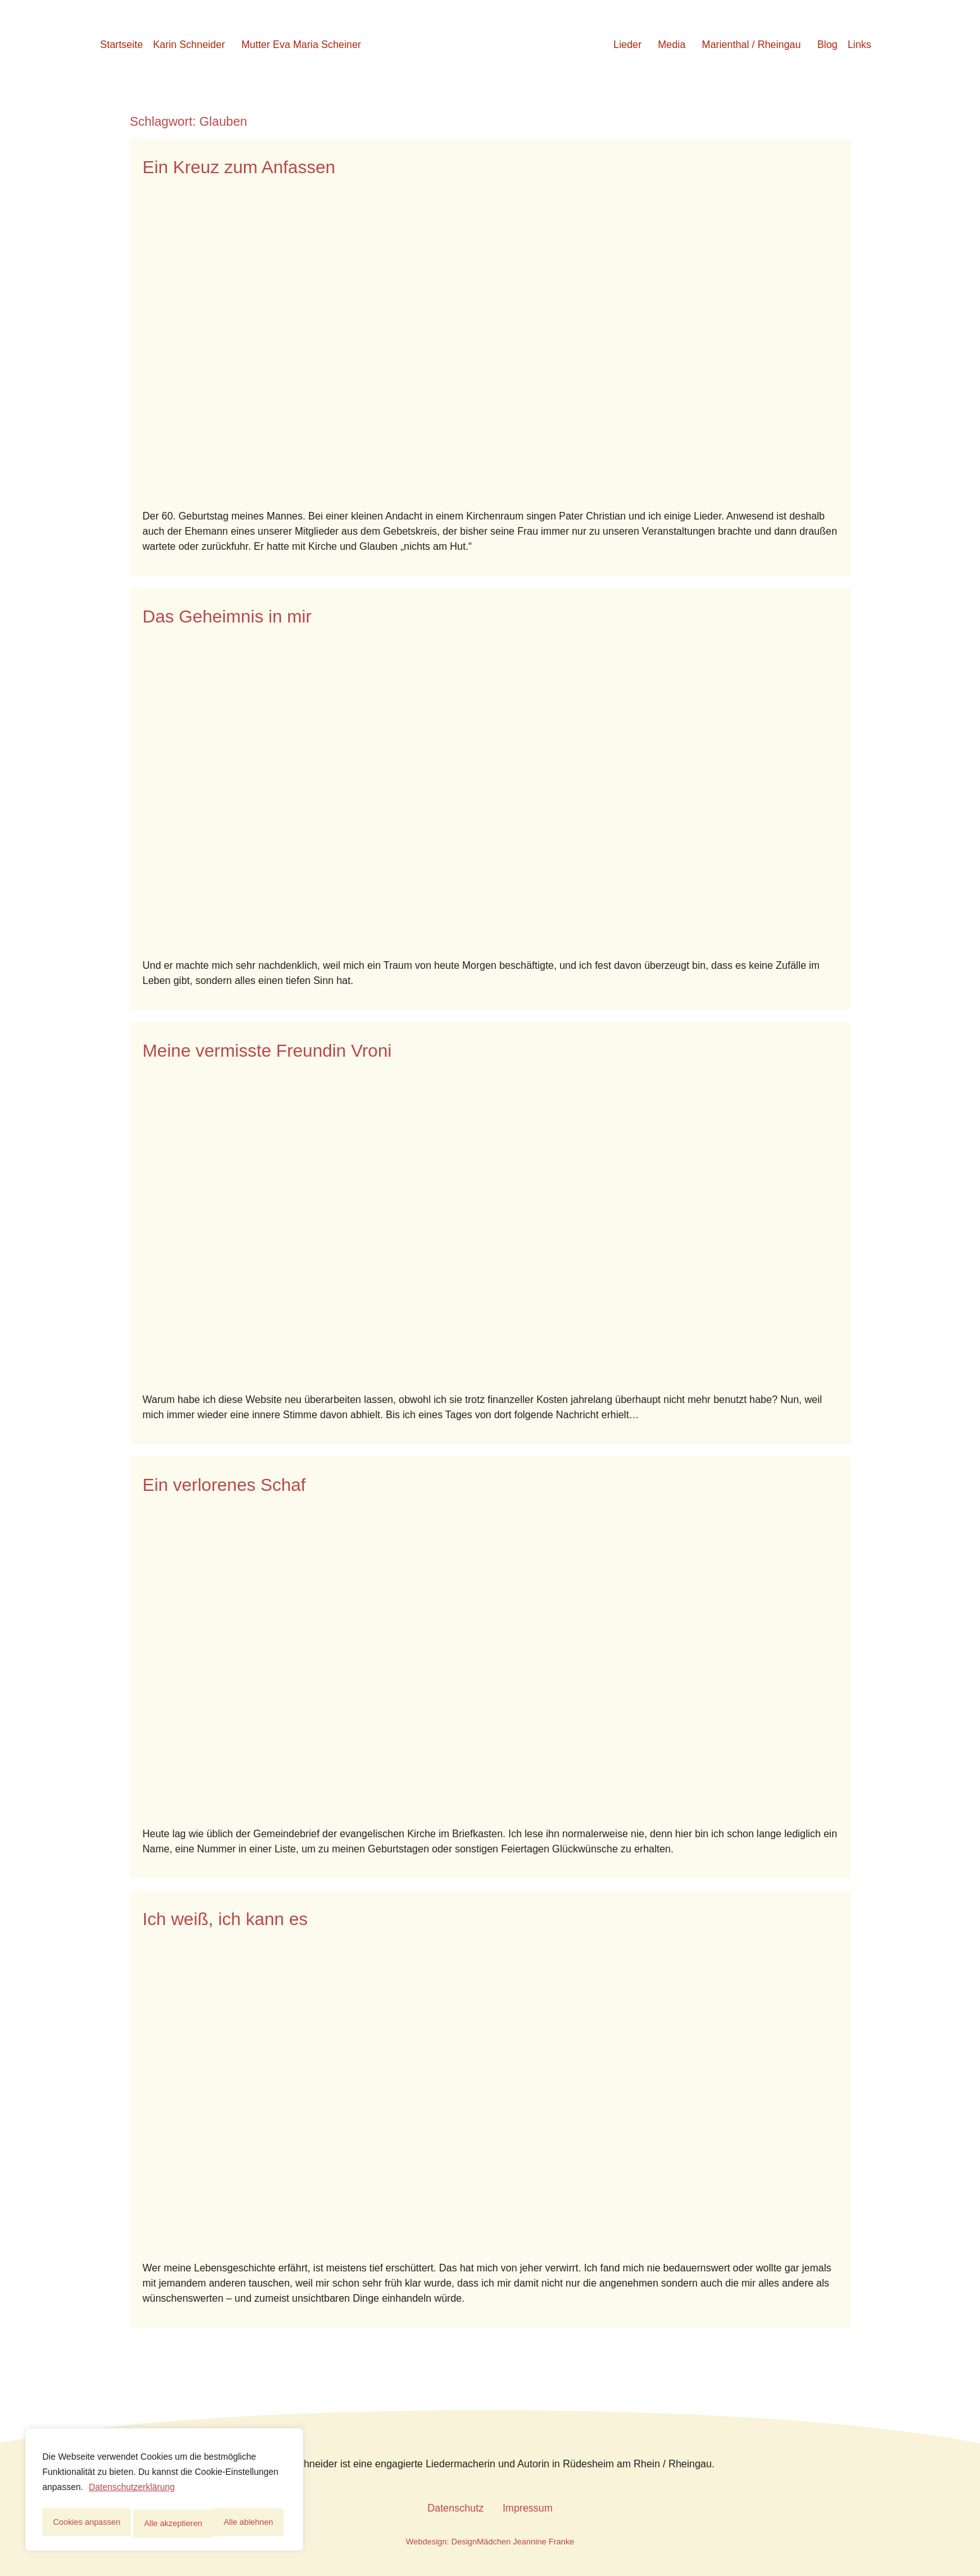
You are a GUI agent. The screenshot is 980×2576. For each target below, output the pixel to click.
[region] (164, 2492)
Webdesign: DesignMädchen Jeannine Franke (490, 2541)
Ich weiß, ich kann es (225, 1919)
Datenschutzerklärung (131, 2492)
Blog (827, 44)
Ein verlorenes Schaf (224, 1485)
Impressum (527, 2508)
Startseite (121, 44)
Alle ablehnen (169, 2523)
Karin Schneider (189, 44)
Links (859, 44)
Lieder (627, 44)
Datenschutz (455, 2508)
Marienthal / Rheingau (751, 44)
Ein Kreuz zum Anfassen (239, 167)
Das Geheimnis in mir (227, 616)
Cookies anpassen (86, 2523)
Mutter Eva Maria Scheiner (301, 44)
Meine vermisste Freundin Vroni (267, 1050)
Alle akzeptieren (247, 2523)
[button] (192, 44)
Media (672, 44)
